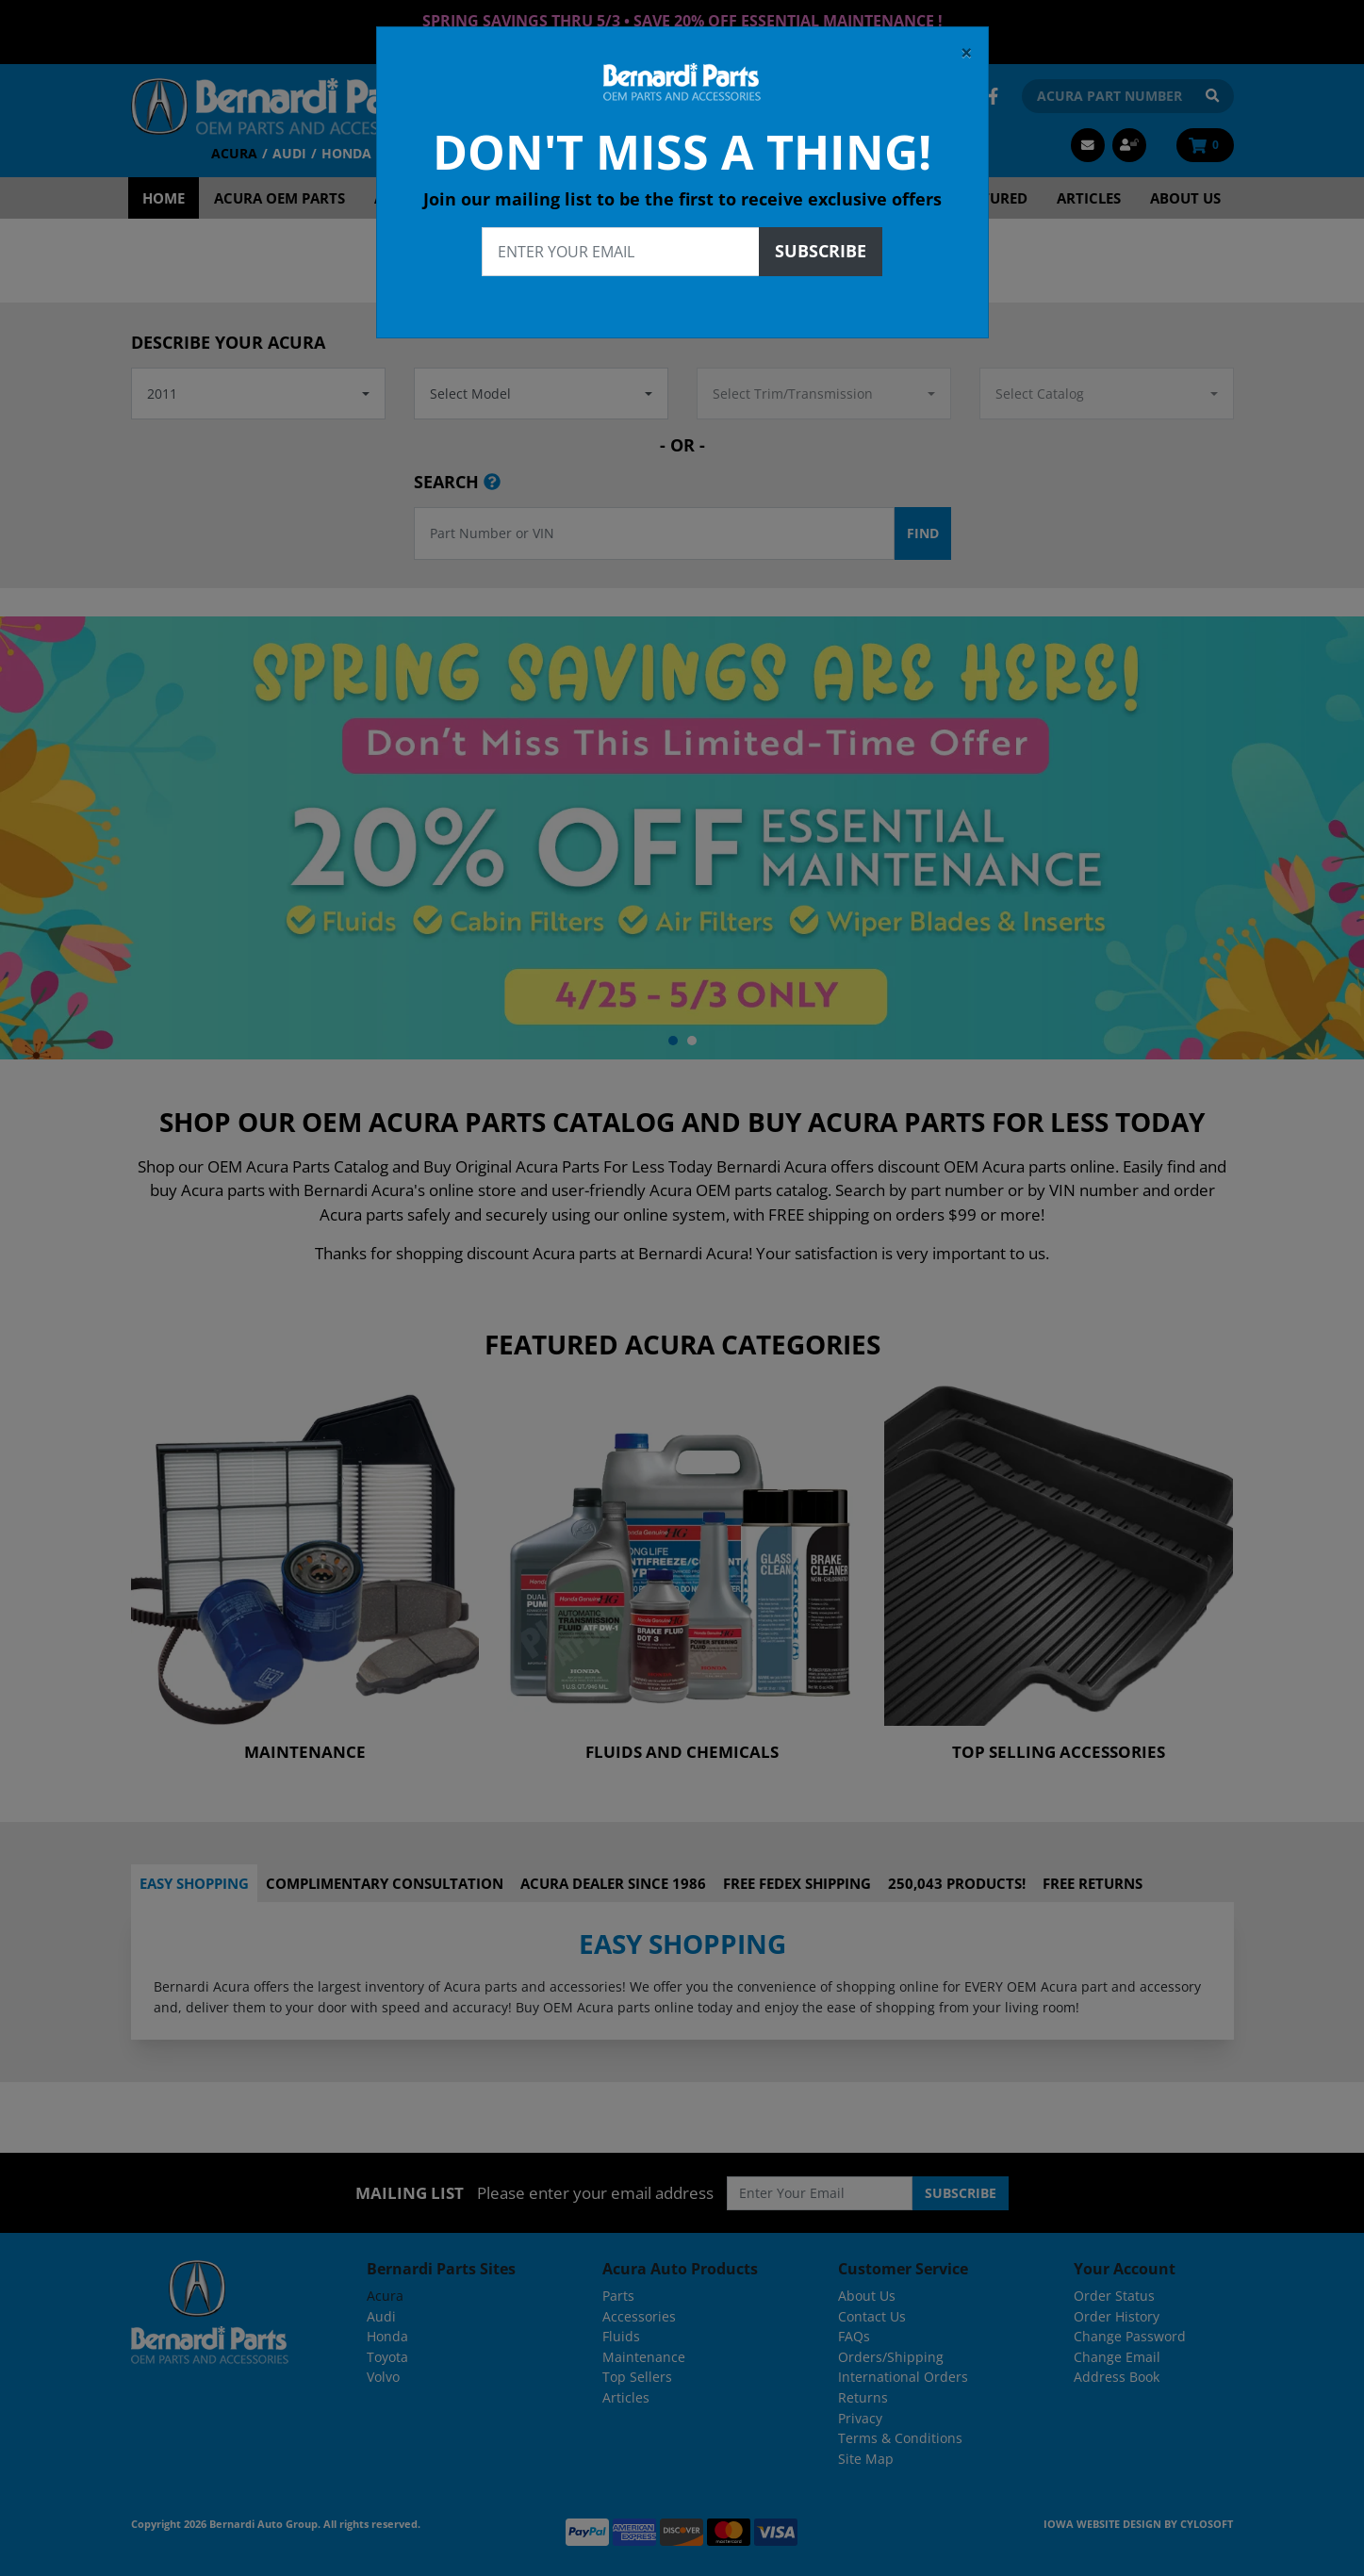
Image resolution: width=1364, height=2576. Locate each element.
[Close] (966, 47)
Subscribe (820, 245)
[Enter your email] (621, 246)
